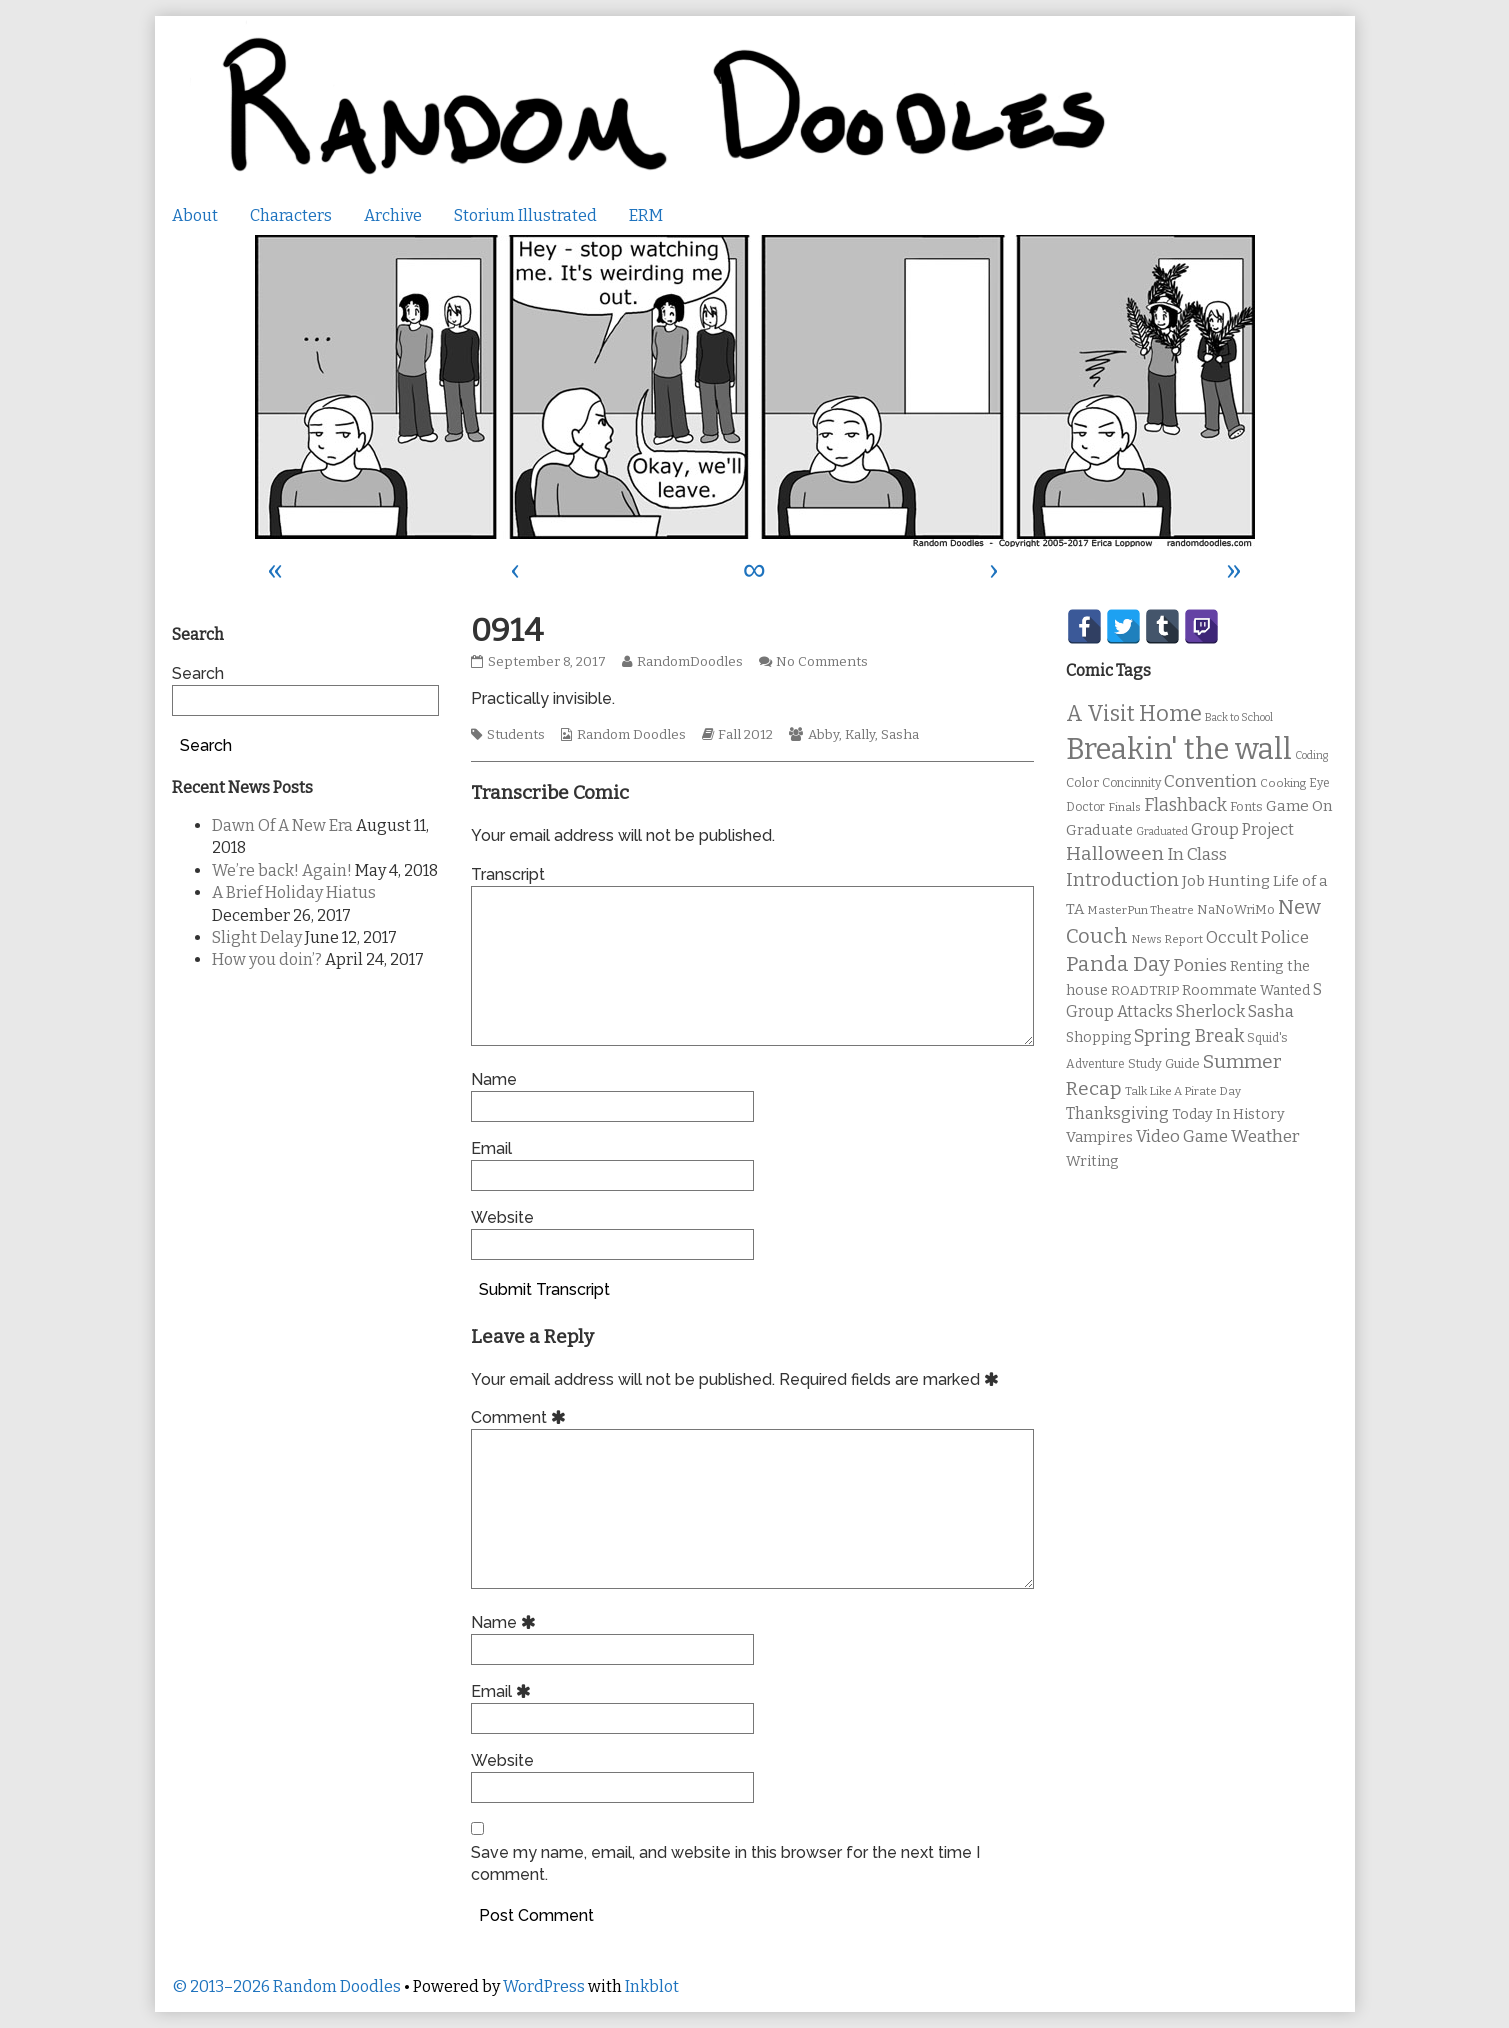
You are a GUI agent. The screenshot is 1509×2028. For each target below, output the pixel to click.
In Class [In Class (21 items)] (1197, 854)
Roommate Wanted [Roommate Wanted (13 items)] (1246, 990)
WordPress (544, 1986)
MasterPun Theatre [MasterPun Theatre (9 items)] (1140, 910)
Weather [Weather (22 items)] (1265, 1136)
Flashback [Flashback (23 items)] (1185, 805)
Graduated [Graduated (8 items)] (1162, 831)
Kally (860, 735)
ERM (646, 215)
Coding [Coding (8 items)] (1311, 755)
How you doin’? (267, 959)
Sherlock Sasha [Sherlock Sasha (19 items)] (1235, 1011)
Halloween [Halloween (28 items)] (1115, 853)
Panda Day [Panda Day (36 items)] (1118, 964)
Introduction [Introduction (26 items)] (1122, 880)
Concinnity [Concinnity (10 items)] (1131, 783)
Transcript (508, 874)
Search (198, 673)
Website (502, 1217)
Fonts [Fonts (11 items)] (1246, 806)
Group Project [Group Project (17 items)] (1242, 829)
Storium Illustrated (525, 215)
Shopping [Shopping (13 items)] (1098, 1037)
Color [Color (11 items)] (1082, 782)
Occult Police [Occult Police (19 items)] (1257, 937)
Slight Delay (257, 937)
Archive (393, 215)
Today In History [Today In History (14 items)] (1228, 1114)
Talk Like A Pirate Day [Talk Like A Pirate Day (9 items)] (1183, 1091)
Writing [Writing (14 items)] (1092, 1161)
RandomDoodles (689, 662)
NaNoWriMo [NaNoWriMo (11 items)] (1236, 909)
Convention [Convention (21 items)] (1210, 781)
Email (491, 1148)
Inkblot (652, 1986)
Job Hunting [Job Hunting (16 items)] (1226, 881)
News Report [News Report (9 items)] (1167, 939)
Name (494, 1079)
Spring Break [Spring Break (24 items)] (1189, 1036)
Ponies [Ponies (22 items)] (1200, 965)
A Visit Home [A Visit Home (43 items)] (1134, 714)
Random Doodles (631, 735)
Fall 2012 (745, 735)
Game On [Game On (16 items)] (1299, 806)
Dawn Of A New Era (282, 825)
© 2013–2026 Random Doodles (286, 1986)
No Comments (822, 662)
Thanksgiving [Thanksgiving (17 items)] (1117, 1113)
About (195, 215)
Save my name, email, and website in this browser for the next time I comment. (725, 1863)
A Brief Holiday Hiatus (294, 892)
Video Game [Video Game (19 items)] (1182, 1136)
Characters (291, 215)
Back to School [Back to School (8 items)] (1239, 717)
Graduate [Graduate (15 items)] (1099, 830)
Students (516, 735)
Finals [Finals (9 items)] (1124, 807)
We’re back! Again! (282, 870)
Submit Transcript (544, 1289)
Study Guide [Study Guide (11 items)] (1164, 1063)
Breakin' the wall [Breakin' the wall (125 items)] (1179, 749)
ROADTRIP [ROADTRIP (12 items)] (1145, 991)
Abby (823, 735)
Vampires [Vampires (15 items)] (1099, 1137)
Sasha (900, 735)
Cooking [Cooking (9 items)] (1283, 783)
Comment (521, 1417)
